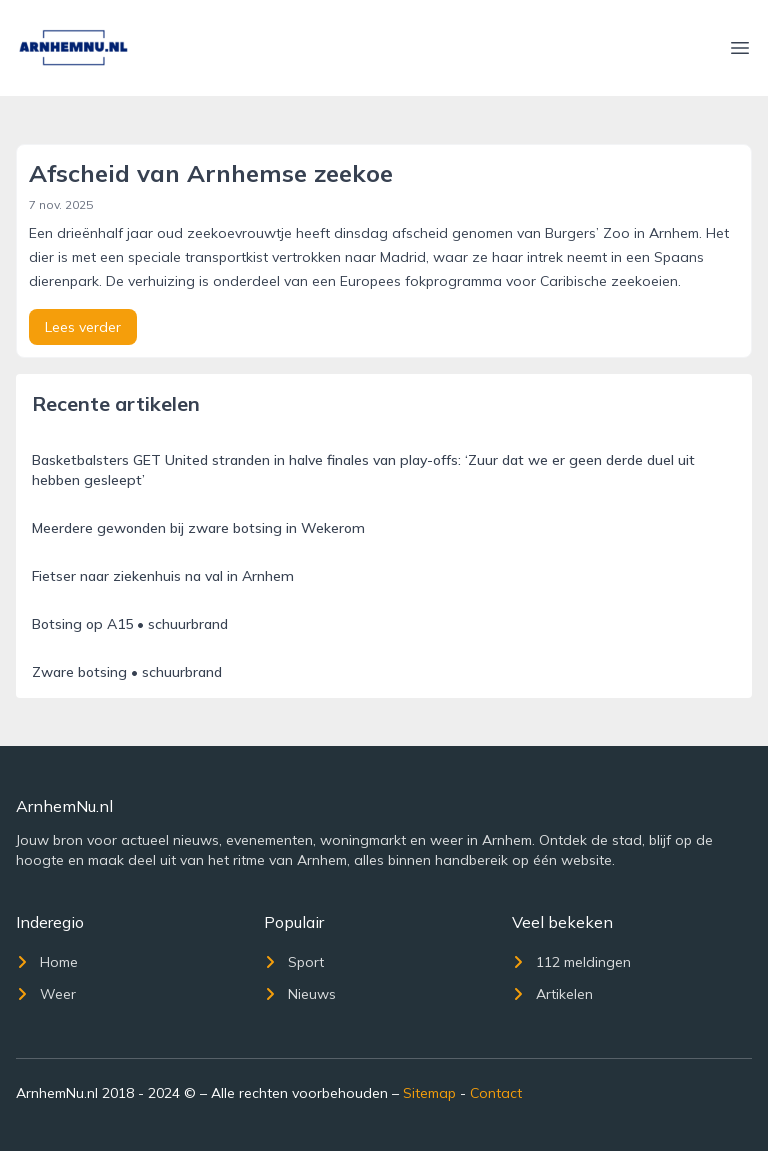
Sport (294, 962)
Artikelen (552, 994)
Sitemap (429, 1093)
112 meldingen (571, 962)
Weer (46, 994)
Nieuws (300, 994)
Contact (496, 1093)
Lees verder (83, 327)
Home (47, 962)
